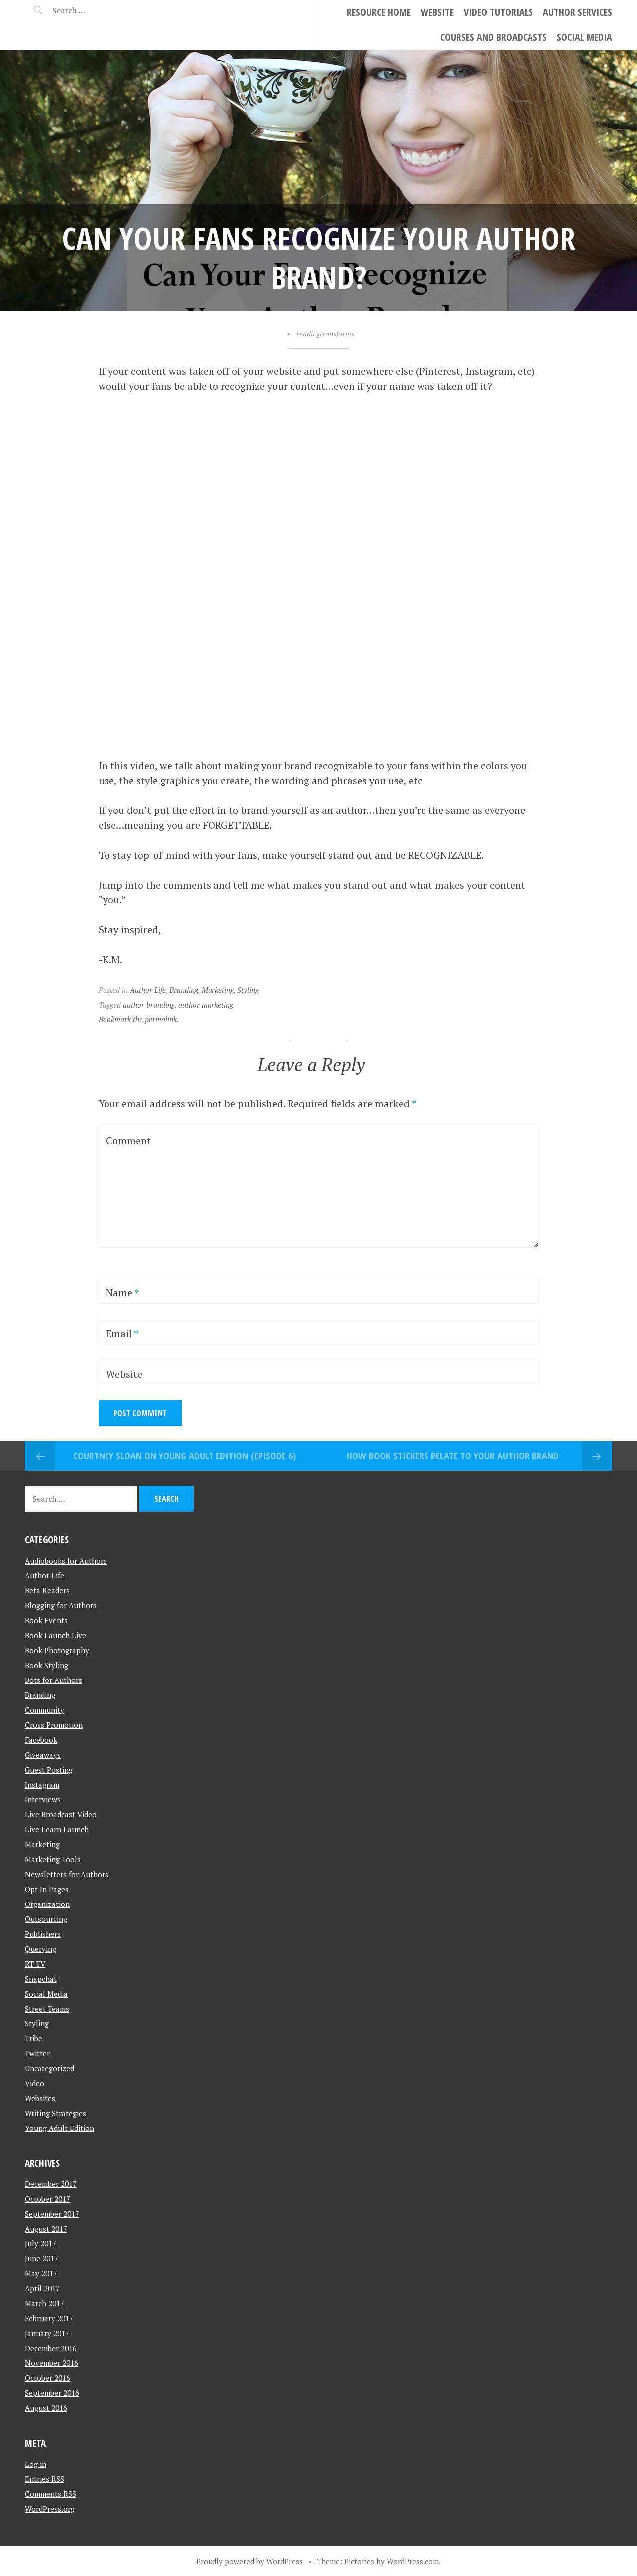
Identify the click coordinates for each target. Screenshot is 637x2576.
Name (122, 1292)
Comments (50, 2494)
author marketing (205, 1004)
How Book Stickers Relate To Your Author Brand (453, 1455)
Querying (40, 1949)
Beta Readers (47, 1590)
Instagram (42, 1785)
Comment (128, 1140)
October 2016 (47, 2378)
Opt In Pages (47, 1889)
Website (437, 12)
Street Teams (47, 2009)
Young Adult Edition (59, 2128)
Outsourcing (46, 1919)
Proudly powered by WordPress (249, 2561)
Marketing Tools (53, 1859)
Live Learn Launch (57, 1829)
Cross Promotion (54, 1725)
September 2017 (52, 2214)
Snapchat (41, 1979)
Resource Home (379, 12)
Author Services (577, 12)
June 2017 (41, 2258)
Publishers (43, 1934)
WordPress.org (50, 2509)
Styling (248, 990)
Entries (44, 2479)
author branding (149, 1004)
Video (34, 2083)
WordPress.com (413, 2561)
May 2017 (41, 2273)
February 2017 (49, 2318)
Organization (47, 1904)
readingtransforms (325, 333)
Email (122, 1333)
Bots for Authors (53, 1680)
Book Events (46, 1620)
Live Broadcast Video (61, 1814)
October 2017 (47, 2199)
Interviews (43, 1799)
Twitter (37, 2053)
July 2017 (40, 2243)
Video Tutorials (498, 12)
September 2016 (52, 2393)
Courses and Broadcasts (493, 37)
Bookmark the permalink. (139, 1019)
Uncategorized (49, 2068)
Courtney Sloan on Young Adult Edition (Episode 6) (184, 1455)
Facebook (41, 1740)
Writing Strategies (55, 2113)
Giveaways (43, 1755)
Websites (40, 2098)
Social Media (584, 37)
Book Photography (57, 1650)
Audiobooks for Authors (66, 1561)
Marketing (218, 990)
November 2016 (51, 2363)
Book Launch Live (55, 1635)
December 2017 (51, 2184)
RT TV (35, 1964)
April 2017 (42, 2288)
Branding (183, 990)
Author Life (148, 990)
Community (44, 1710)
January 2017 (47, 2333)
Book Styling (46, 1665)
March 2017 (44, 2303)
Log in (35, 2464)
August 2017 (46, 2229)
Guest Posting (49, 1770)
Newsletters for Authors (66, 1874)
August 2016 (46, 2408)
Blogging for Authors (61, 1605)
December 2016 (51, 2348)
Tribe (33, 2038)
